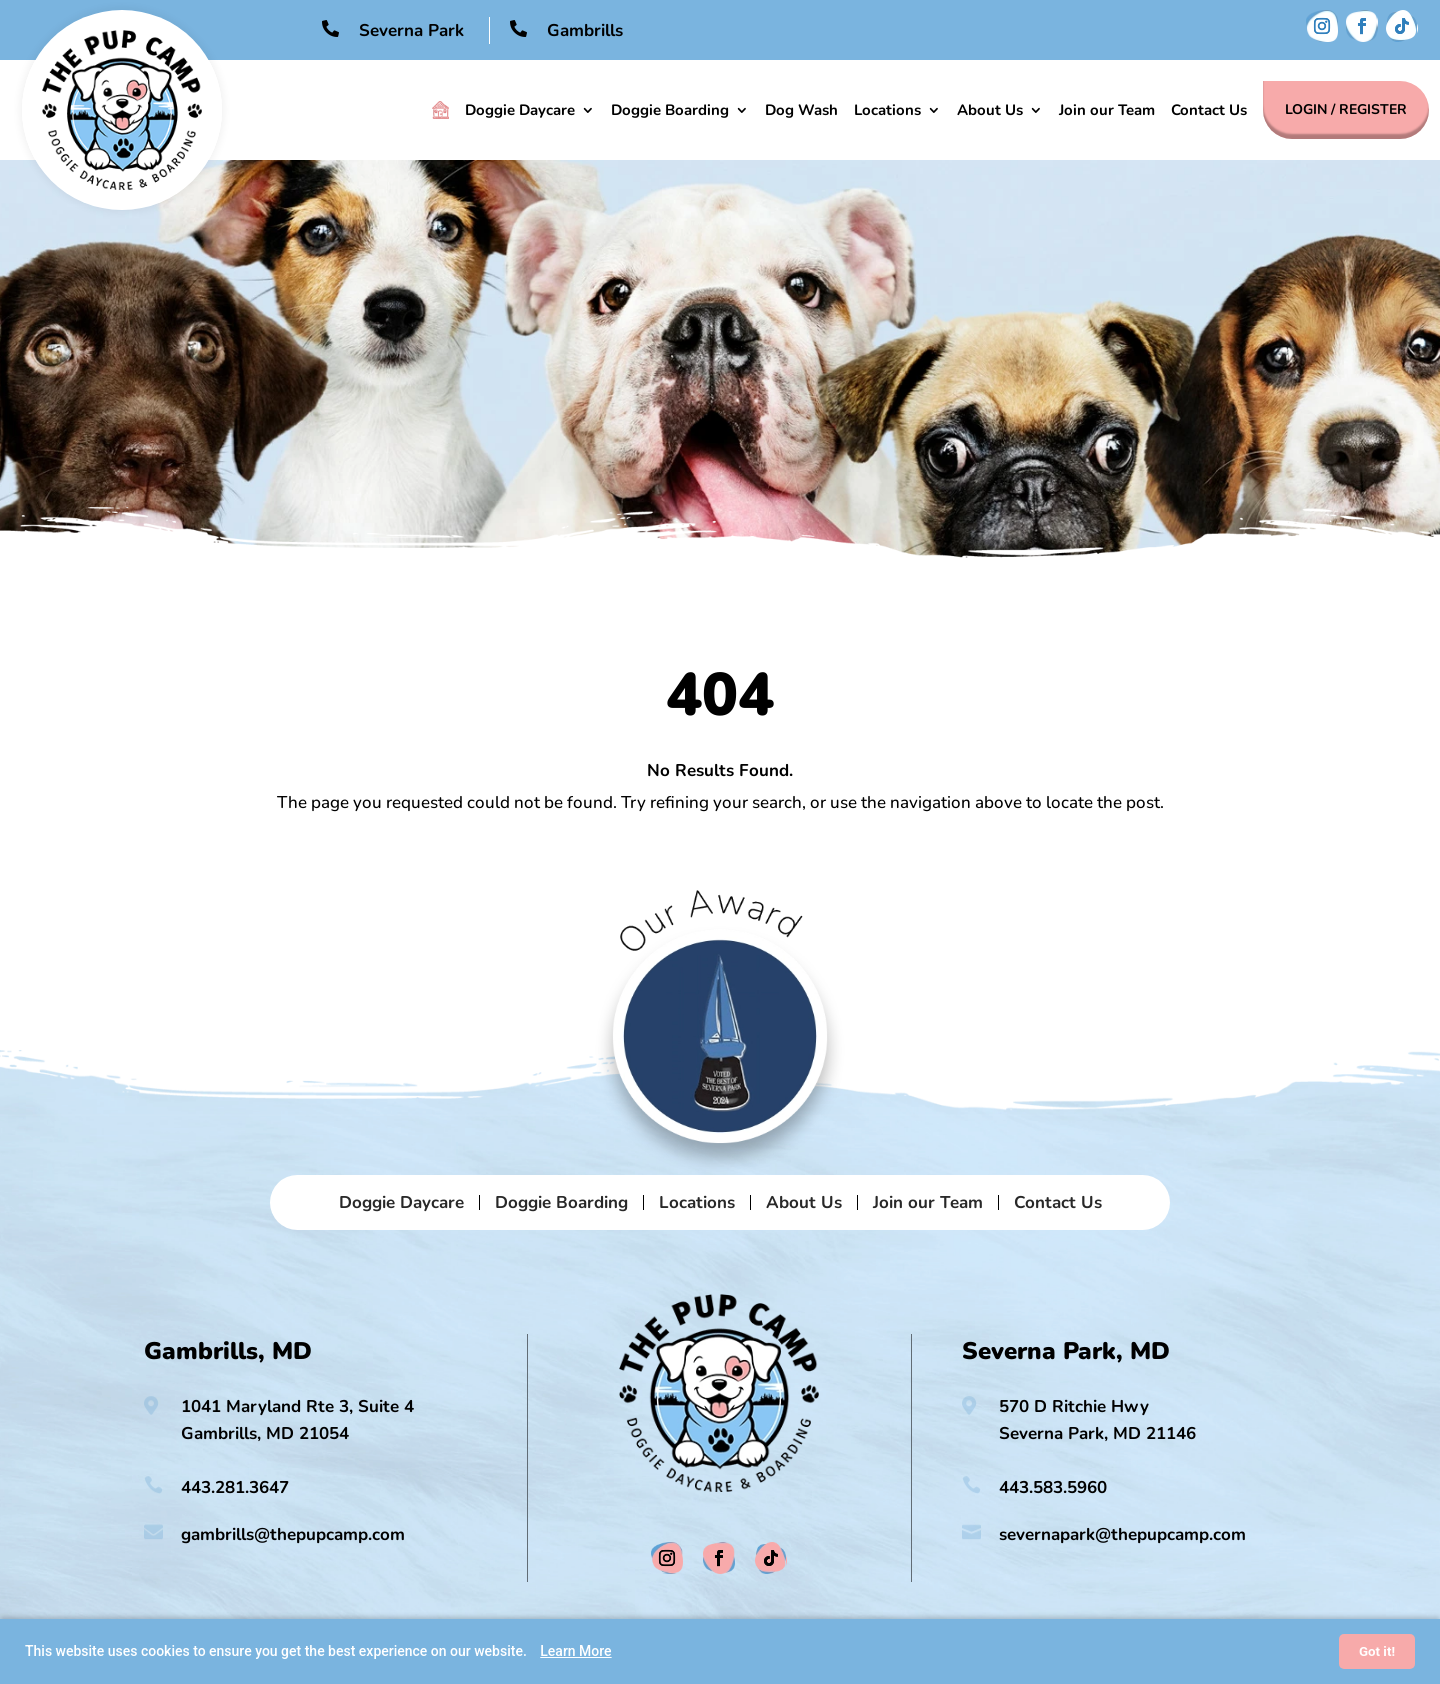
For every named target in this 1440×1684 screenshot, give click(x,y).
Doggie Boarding (670, 110)
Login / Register (1346, 109)
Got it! (1377, 1651)
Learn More (575, 1651)
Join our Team (1107, 110)
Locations (887, 110)
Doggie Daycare (520, 110)
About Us (990, 110)
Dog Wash (801, 110)
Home (440, 110)
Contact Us (1209, 110)
